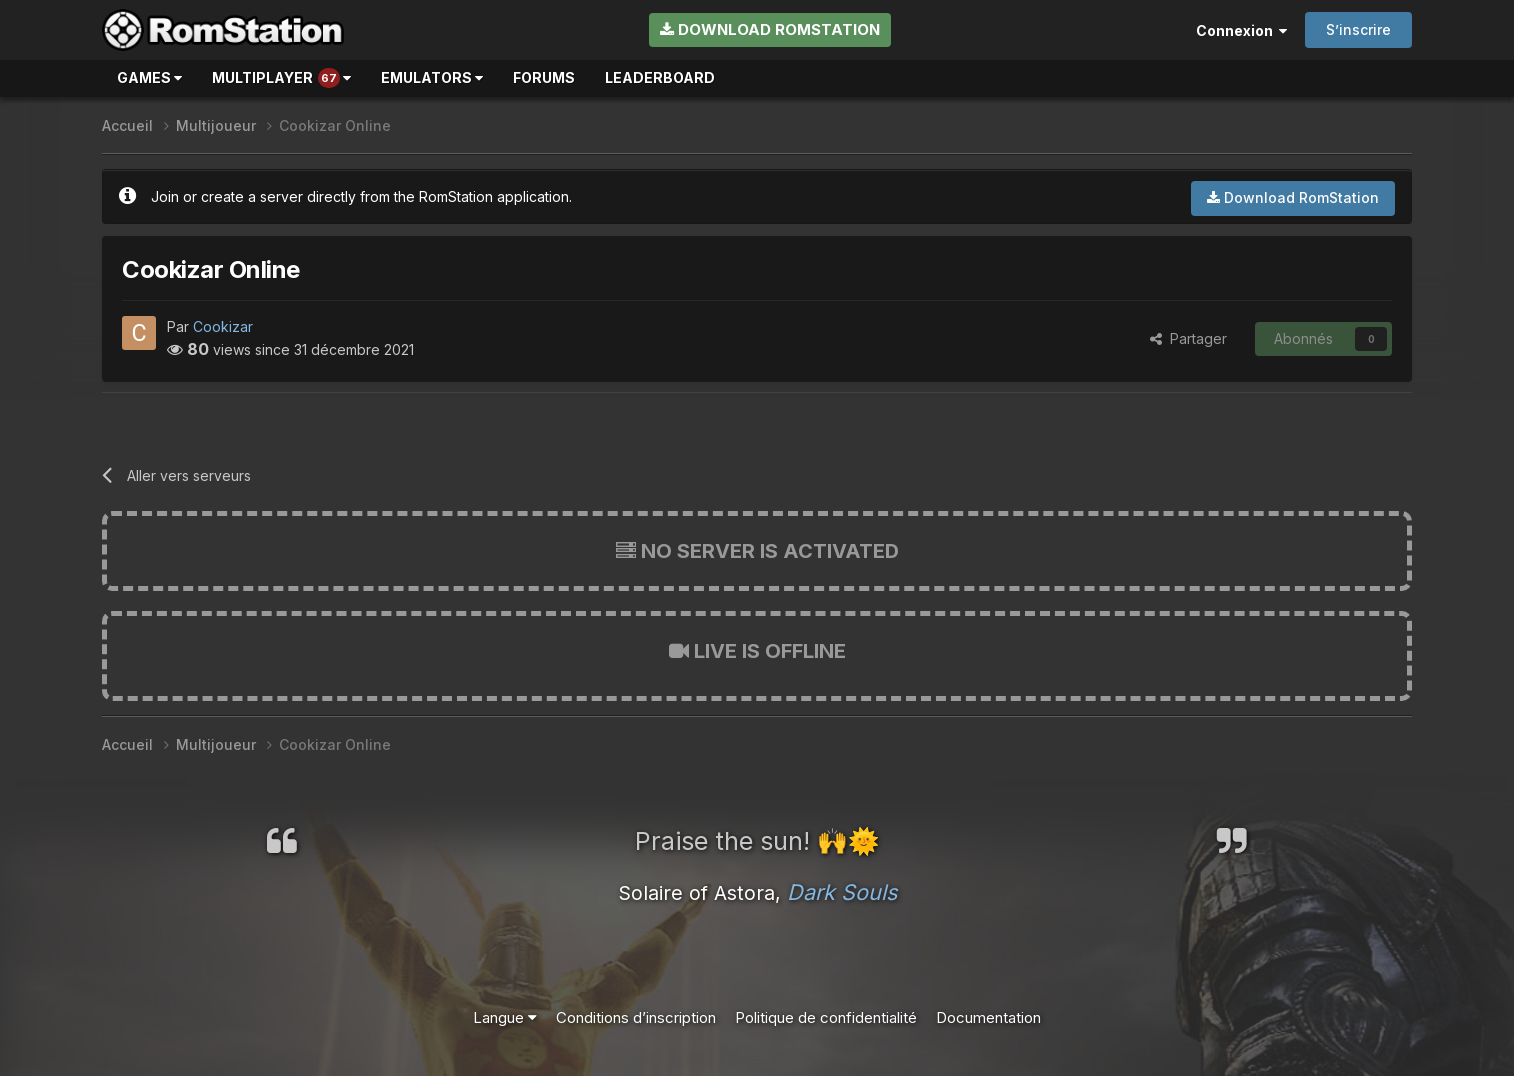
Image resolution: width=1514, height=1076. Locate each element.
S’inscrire (1358, 29)
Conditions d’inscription (636, 1017)
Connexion (1241, 30)
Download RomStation (770, 29)
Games (149, 77)
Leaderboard (660, 77)
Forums (544, 77)
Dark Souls (842, 892)
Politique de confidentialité (826, 1017)
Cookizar (223, 326)
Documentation (988, 1017)
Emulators (432, 77)
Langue (505, 1017)
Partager (1188, 338)
